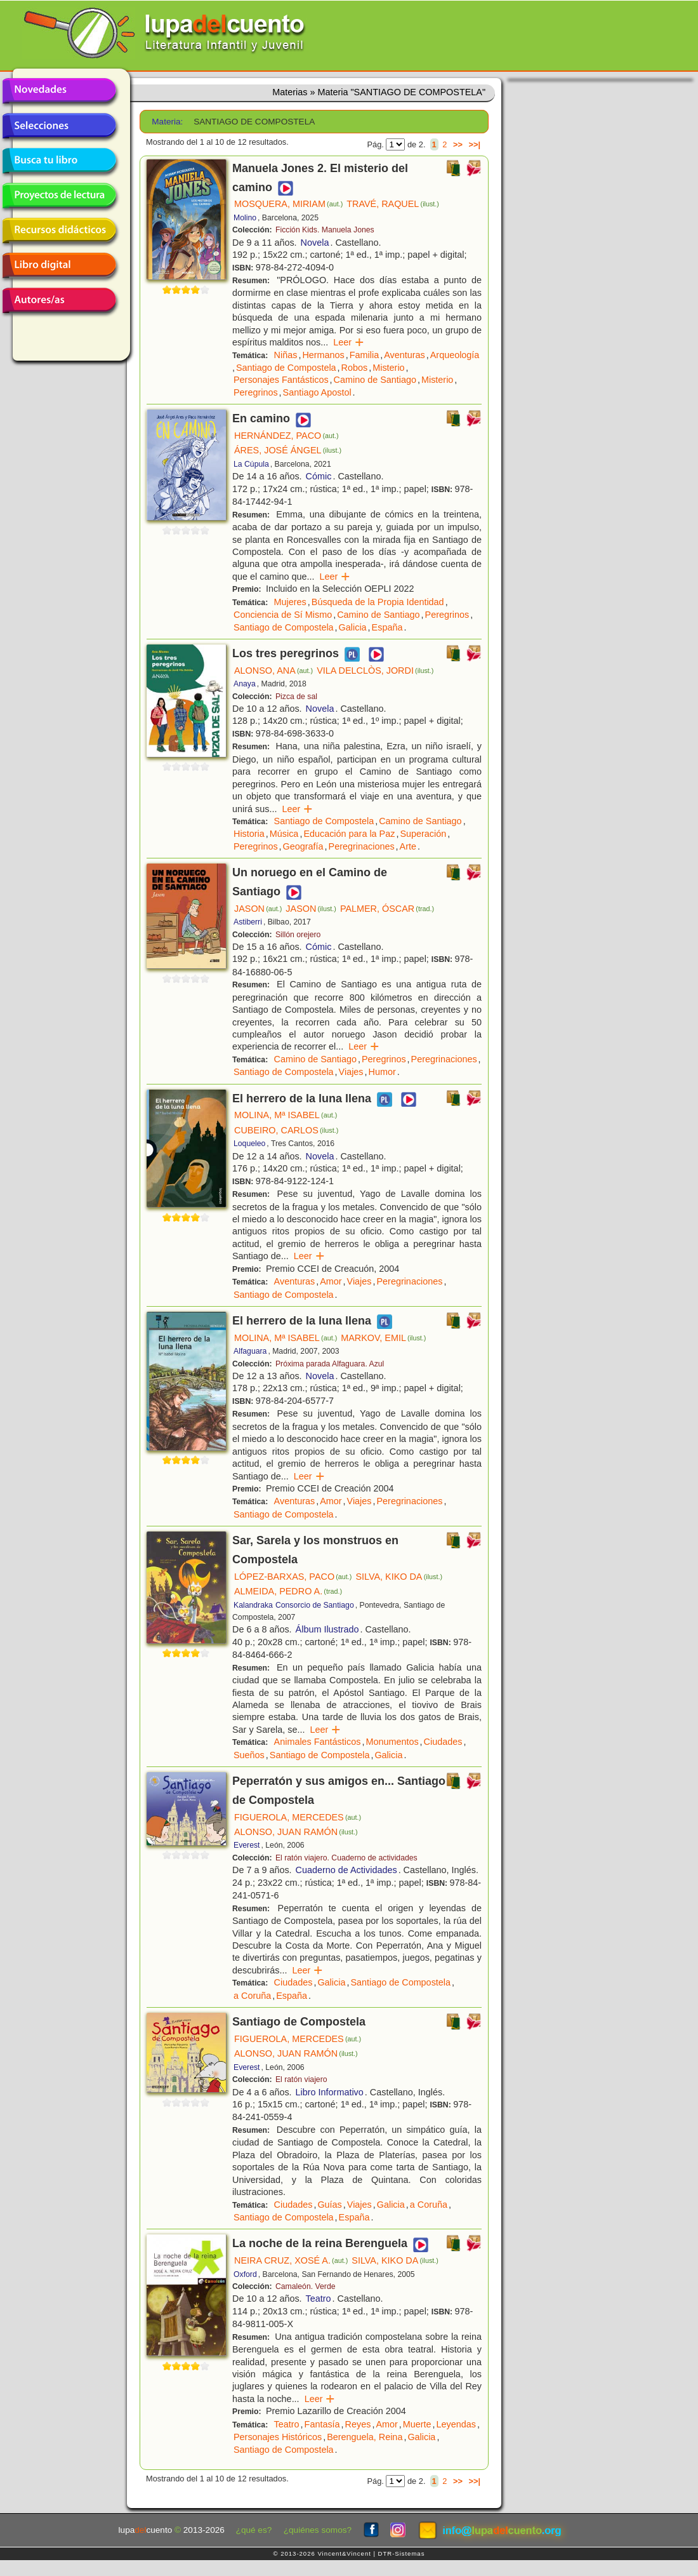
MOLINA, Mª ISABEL (285, 1115)
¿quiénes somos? (318, 2530)
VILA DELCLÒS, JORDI (375, 670)
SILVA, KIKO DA (398, 1577)
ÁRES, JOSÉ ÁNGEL (287, 450)
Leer (348, 342)
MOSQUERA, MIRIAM (288, 204)
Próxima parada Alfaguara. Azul (329, 1363)
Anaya (245, 683)
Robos (354, 368)
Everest (247, 1845)
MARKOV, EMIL (383, 1338)
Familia (364, 355)
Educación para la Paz (349, 834)
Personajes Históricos (278, 2437)
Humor (382, 1072)
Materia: (167, 121)
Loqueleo (249, 1143)
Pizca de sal (296, 696)
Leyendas (456, 2424)
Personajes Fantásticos (281, 380)
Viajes (351, 1072)
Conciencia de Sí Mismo (283, 615)
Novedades (59, 90)
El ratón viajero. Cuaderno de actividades (346, 1857)
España (387, 627)
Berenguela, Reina (364, 2437)
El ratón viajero (301, 2079)
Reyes (358, 2424)
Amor (330, 1281)
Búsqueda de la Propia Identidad (378, 602)
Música (284, 834)
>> (458, 144)
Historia (249, 834)
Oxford (245, 2274)
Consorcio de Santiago (314, 1605)
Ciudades (443, 1742)
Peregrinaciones (362, 846)
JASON (258, 909)
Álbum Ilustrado (327, 1629)
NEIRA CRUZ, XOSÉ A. (291, 2260)
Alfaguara (250, 1351)
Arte (408, 846)
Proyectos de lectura (59, 195)
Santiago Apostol (317, 392)
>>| (474, 144)
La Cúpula (251, 464)
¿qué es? (254, 2530)
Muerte (417, 2424)
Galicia (353, 627)
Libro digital (59, 265)
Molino (245, 217)
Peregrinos (256, 392)
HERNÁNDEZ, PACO (286, 435)
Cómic (319, 476)
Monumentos (391, 1742)
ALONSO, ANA (273, 670)
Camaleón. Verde (305, 2286)
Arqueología (455, 355)
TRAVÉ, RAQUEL (392, 204)
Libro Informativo (330, 2092)
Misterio (388, 368)
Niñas (286, 355)
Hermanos (323, 355)
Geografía (303, 846)
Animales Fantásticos (317, 1742)
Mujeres (290, 602)
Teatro (318, 2298)
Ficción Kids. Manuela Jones (324, 229)
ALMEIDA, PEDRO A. (288, 1591)
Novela (315, 242)
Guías (329, 2204)
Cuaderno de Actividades (346, 1870)
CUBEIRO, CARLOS (286, 1130)
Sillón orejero (297, 934)
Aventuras (404, 355)
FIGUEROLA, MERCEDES (297, 1817)
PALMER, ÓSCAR (387, 909)
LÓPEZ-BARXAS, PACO (293, 1577)
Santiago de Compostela (286, 368)
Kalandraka (253, 1605)
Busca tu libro (59, 160)
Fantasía (322, 2424)
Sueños (249, 1755)
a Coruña (252, 1996)
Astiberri (248, 922)
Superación (423, 834)
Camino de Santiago (375, 380)
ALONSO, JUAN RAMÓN (296, 1832)
